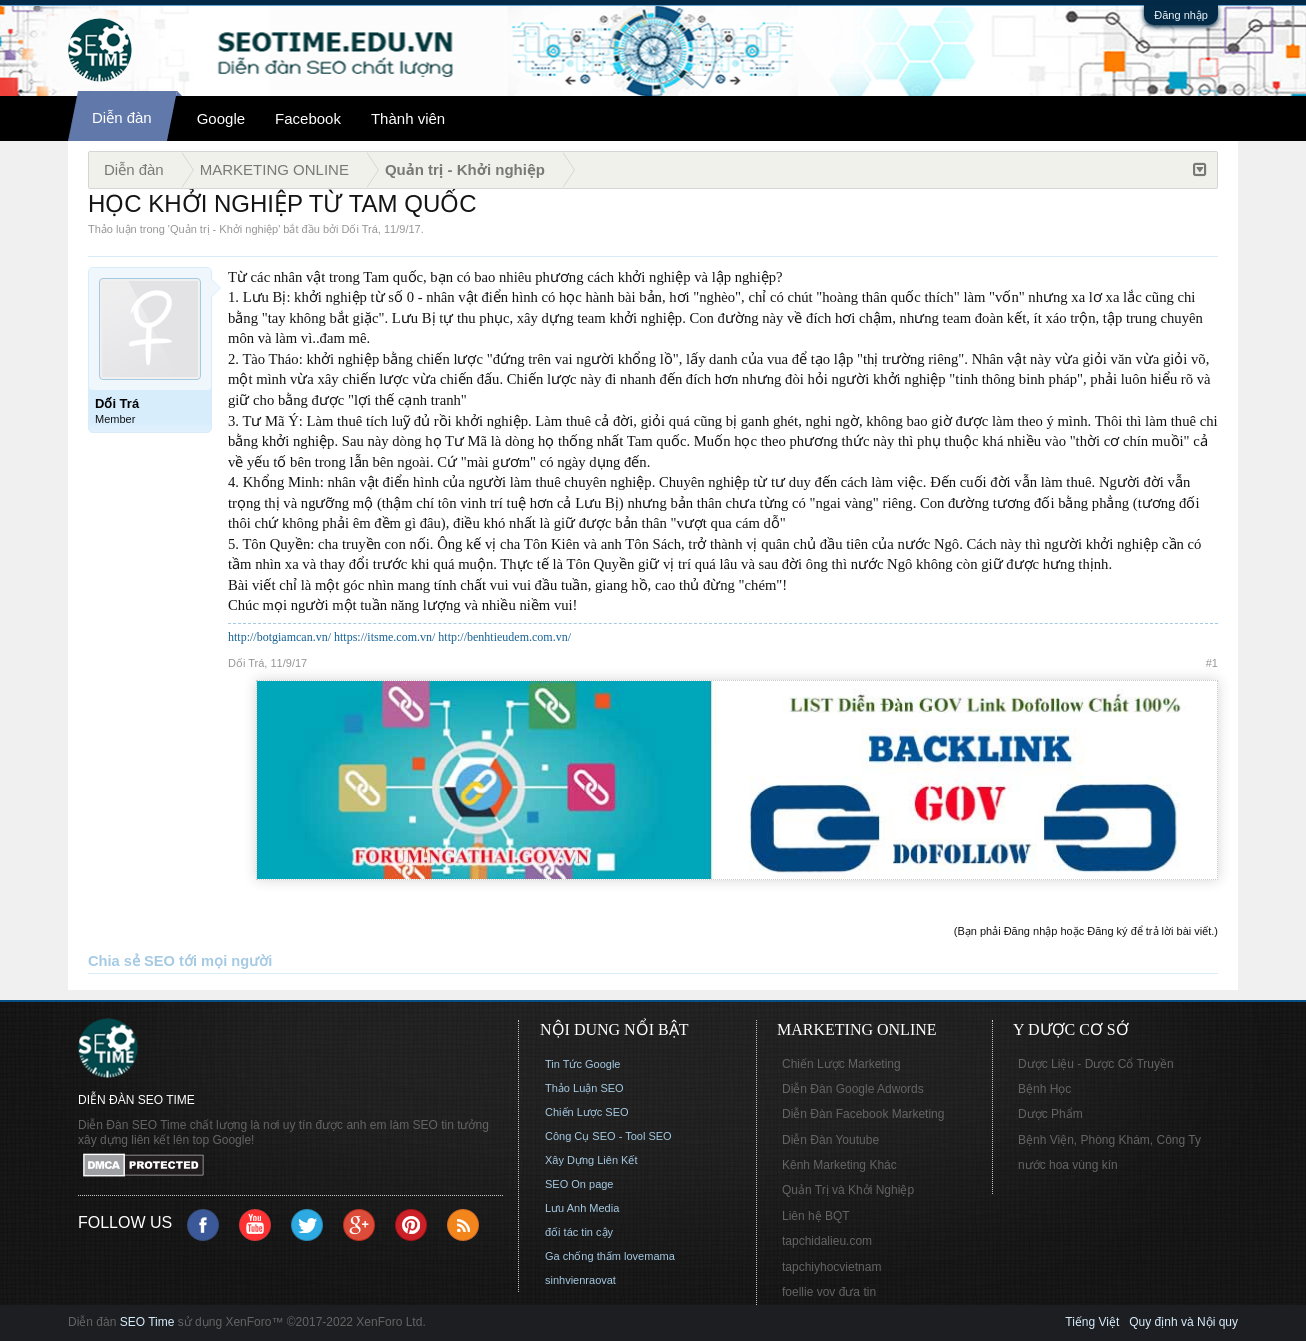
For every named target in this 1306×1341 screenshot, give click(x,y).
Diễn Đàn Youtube (830, 1140)
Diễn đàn (122, 117)
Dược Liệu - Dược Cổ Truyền (1096, 1064)
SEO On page (579, 1184)
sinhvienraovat (580, 1280)
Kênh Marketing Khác (839, 1165)
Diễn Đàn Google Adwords (853, 1089)
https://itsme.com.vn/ (384, 637)
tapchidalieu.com (827, 1241)
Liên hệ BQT (816, 1216)
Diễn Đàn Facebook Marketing (863, 1114)
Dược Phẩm (1050, 1114)
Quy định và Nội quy (1183, 1322)
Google (221, 118)
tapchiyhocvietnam (831, 1267)
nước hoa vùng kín (1068, 1165)
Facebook (308, 118)
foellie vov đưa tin (829, 1292)
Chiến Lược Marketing (841, 1064)
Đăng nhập (1181, 15)
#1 (1212, 663)
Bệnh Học (1044, 1089)
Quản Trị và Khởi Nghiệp (848, 1190)
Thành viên (408, 118)
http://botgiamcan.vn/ (279, 637)
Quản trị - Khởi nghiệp (224, 229)
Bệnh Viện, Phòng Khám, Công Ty (1109, 1140)
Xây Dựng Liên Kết (591, 1160)
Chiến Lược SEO (587, 1112)
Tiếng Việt (1092, 1322)
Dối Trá (360, 229)
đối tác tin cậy (579, 1232)
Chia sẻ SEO (131, 961)
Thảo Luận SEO (584, 1088)
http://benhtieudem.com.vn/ (504, 637)
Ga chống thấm (583, 1256)
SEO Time (147, 1322)
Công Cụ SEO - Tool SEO (608, 1136)
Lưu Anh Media (582, 1208)
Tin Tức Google (582, 1064)
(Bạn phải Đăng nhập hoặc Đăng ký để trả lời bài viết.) (1086, 931)
